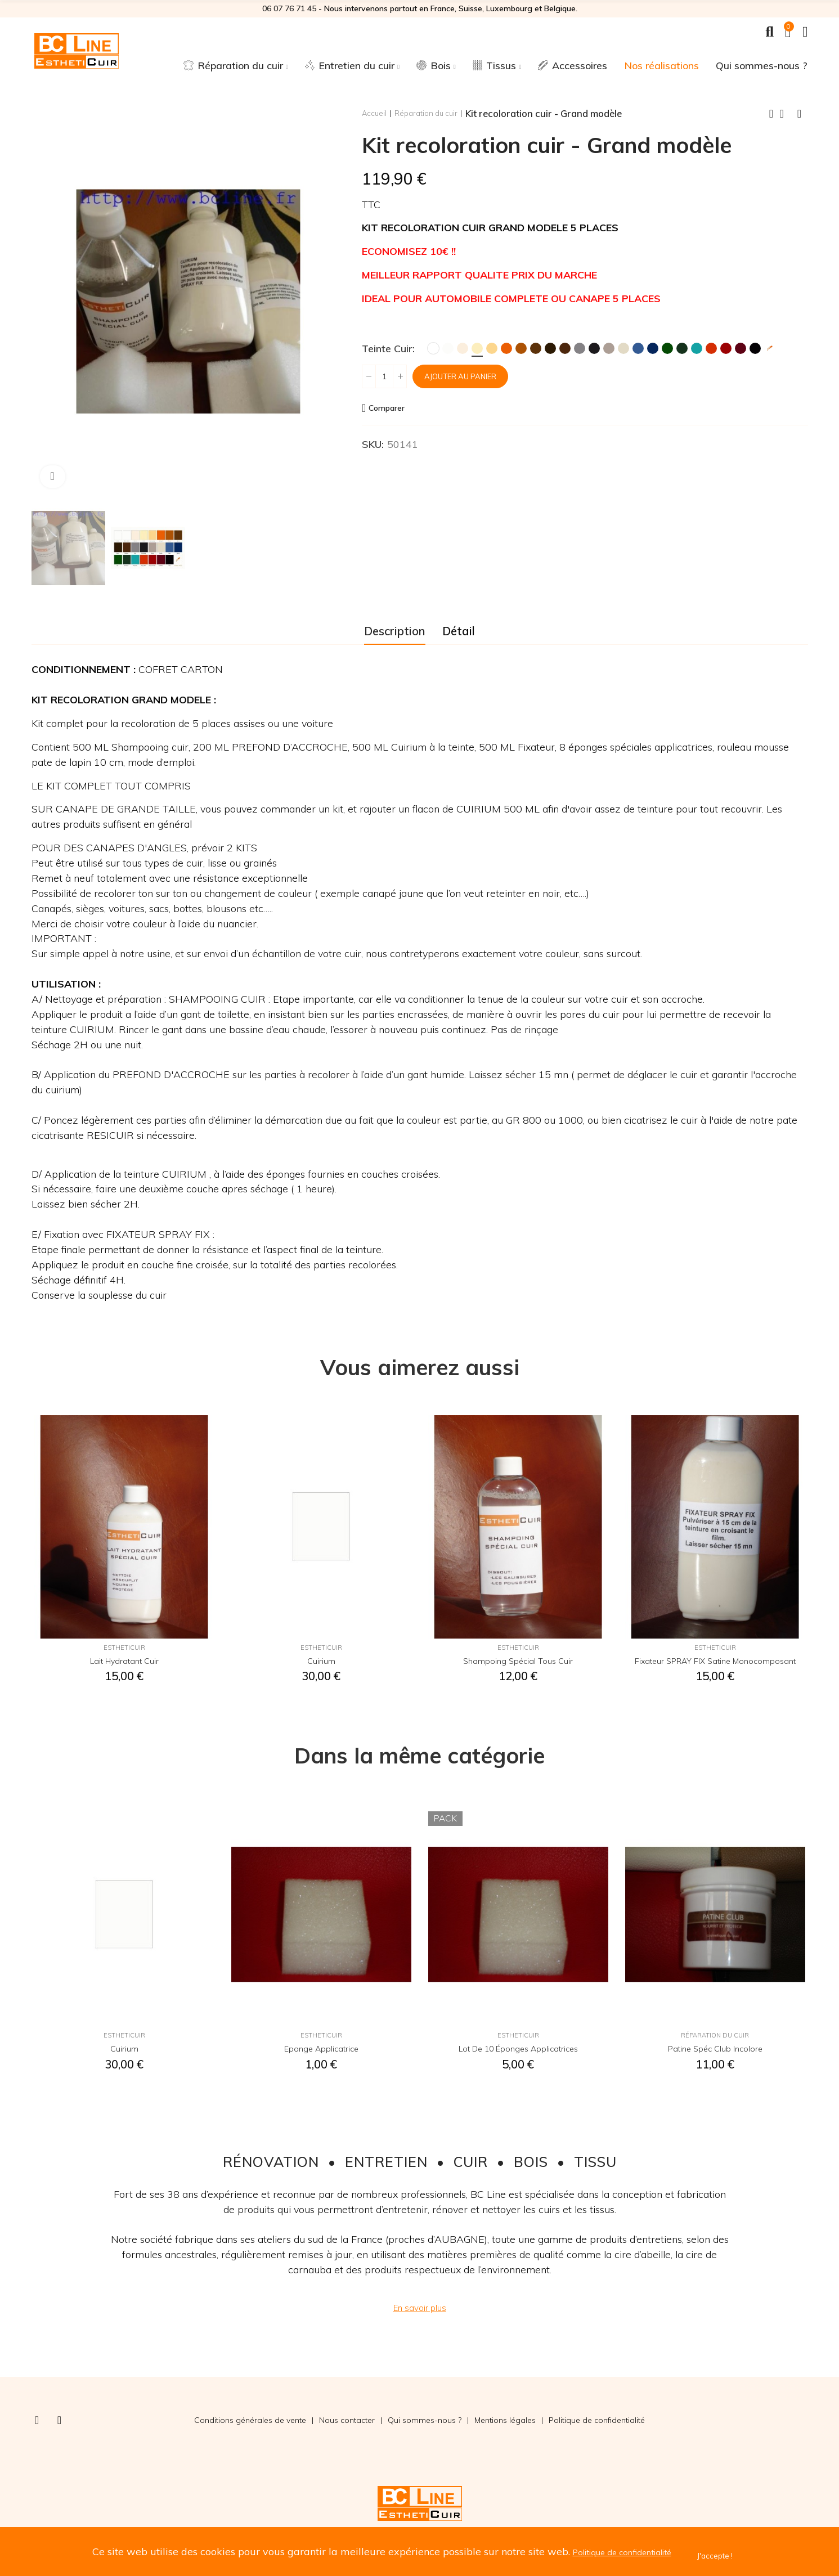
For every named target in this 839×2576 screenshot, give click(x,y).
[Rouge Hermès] (726, 348)
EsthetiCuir (124, 1650)
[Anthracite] (594, 348)
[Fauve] (521, 348)
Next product (799, 113)
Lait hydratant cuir (124, 1663)
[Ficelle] (623, 348)
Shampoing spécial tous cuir (518, 1663)
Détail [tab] (458, 630)
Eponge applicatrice (321, 2051)
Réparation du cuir (715, 2037)
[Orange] (506, 348)
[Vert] (667, 348)
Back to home (785, 113)
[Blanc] (433, 348)
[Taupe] (608, 348)
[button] (419, 2308)
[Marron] (535, 348)
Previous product (771, 113)
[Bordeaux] (740, 348)
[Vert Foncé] (682, 348)
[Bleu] (638, 348)
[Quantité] (384, 376)
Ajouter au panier (471, 376)
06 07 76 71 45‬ (289, 8)
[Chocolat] (565, 348)
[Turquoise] (696, 348)
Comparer (392, 408)
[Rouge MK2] (711, 348)
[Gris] (579, 348)
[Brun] (550, 348)
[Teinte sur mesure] (769, 348)
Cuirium (321, 1663)
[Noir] (755, 348)
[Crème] (462, 348)
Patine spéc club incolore (715, 2051)
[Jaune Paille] (491, 348)
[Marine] (652, 348)
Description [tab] (394, 630)
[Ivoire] (477, 348)
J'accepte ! (728, 2555)
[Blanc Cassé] (448, 348)
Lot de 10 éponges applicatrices (518, 2051)
